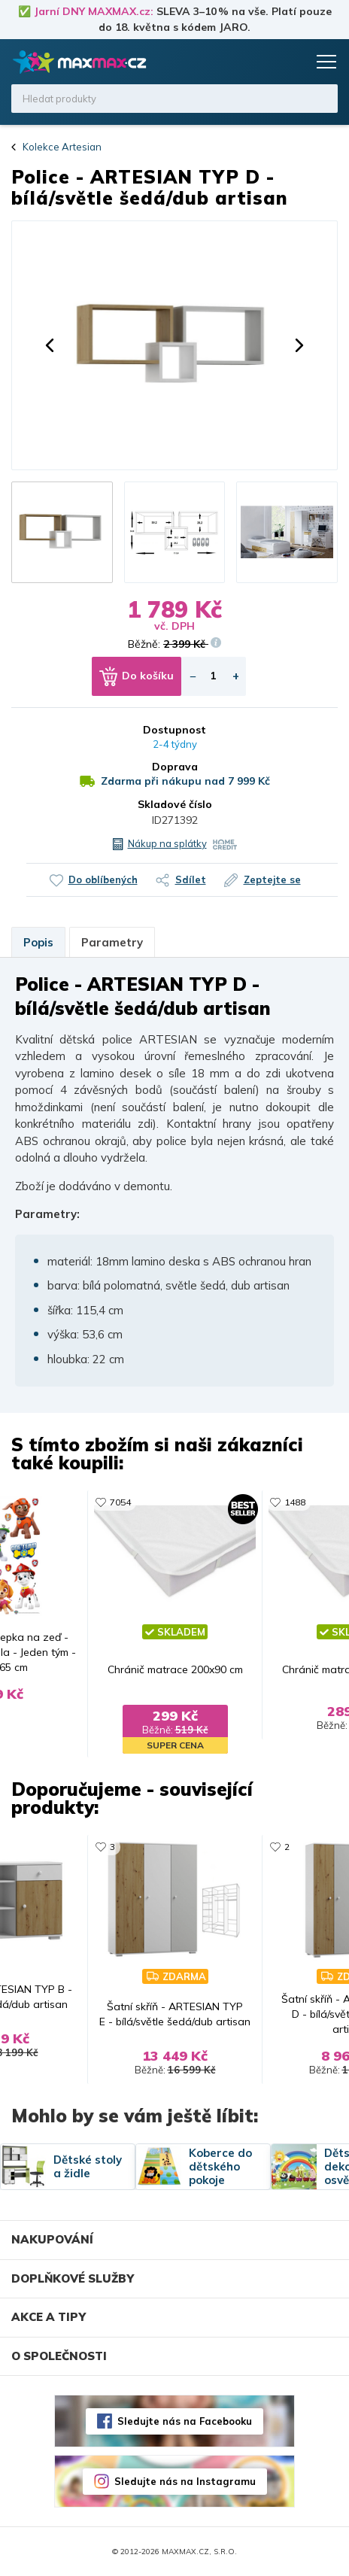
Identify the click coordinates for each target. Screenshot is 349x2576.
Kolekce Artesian (62, 147)
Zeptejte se (272, 879)
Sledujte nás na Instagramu (185, 2481)
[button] (49, 345)
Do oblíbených (103, 879)
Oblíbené (264, 61)
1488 (294, 1502)
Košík (292, 61)
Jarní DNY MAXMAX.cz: (93, 11)
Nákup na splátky (167, 843)
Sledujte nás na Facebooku (184, 2421)
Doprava (175, 766)
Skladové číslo (175, 804)
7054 (120, 1502)
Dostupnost (174, 730)
